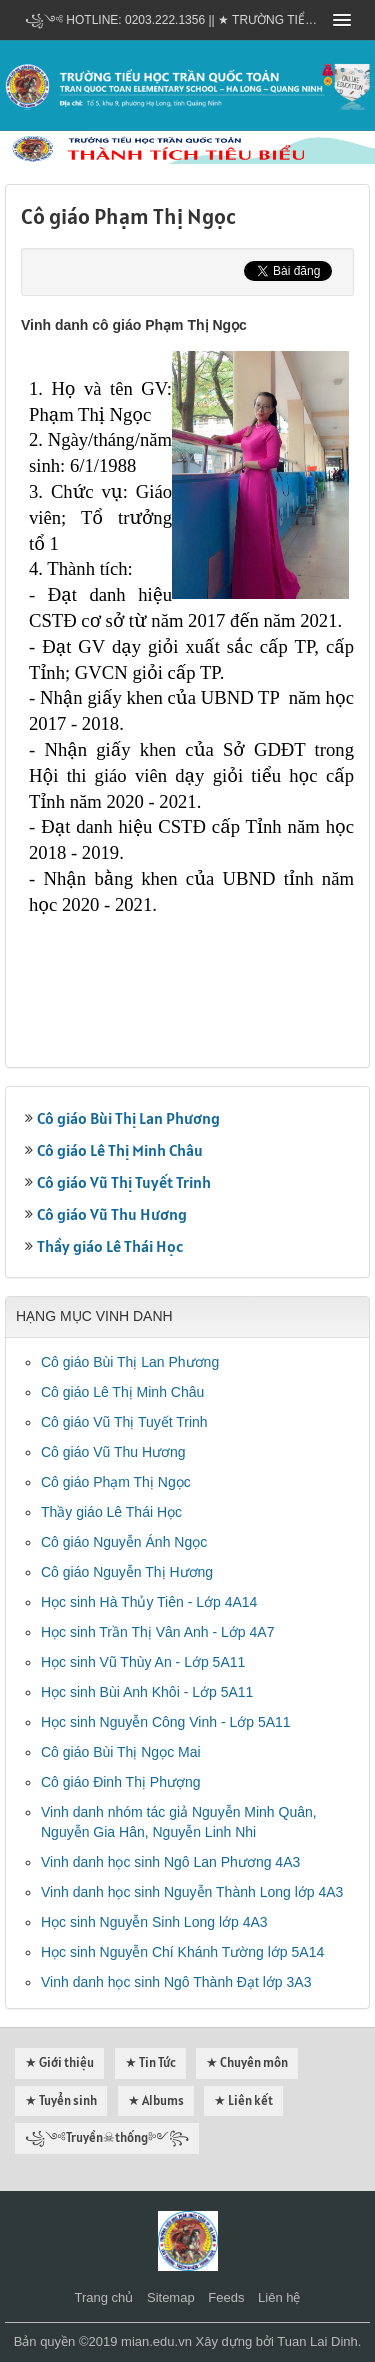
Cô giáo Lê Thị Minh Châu (120, 1150)
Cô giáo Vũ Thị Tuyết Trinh (124, 1182)
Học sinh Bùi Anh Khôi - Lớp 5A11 (147, 1692)
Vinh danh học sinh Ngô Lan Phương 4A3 (170, 1862)
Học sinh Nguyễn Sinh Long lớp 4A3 (154, 1922)
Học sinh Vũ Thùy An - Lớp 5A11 (143, 1662)
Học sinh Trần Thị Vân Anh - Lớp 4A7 (157, 1632)
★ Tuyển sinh (61, 2100)
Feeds (226, 2297)
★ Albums (156, 2100)
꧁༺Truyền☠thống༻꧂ (107, 2137)
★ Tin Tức (150, 2062)
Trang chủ (104, 2297)
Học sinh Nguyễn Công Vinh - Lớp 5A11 (166, 1722)
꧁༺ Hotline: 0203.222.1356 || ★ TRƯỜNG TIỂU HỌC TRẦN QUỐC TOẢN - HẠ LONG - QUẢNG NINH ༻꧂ (172, 20)
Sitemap (171, 2297)
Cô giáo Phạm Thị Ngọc (116, 1482)
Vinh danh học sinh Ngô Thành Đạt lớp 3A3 (176, 1982)
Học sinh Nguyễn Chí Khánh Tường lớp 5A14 (182, 1952)
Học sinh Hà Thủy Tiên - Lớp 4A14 (149, 1602)
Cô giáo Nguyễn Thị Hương (127, 1572)
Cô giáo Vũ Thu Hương (112, 1214)
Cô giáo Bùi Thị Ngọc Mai (121, 1752)
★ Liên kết (243, 2100)
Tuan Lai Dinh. (319, 2341)
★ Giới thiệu (59, 2062)
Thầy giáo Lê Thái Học (110, 1246)
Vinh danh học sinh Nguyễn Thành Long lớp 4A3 (192, 1892)
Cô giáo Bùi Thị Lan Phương (128, 1118)
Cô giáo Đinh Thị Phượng (121, 1782)
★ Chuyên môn (247, 2062)
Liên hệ (279, 2297)
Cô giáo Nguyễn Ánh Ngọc (124, 1542)
